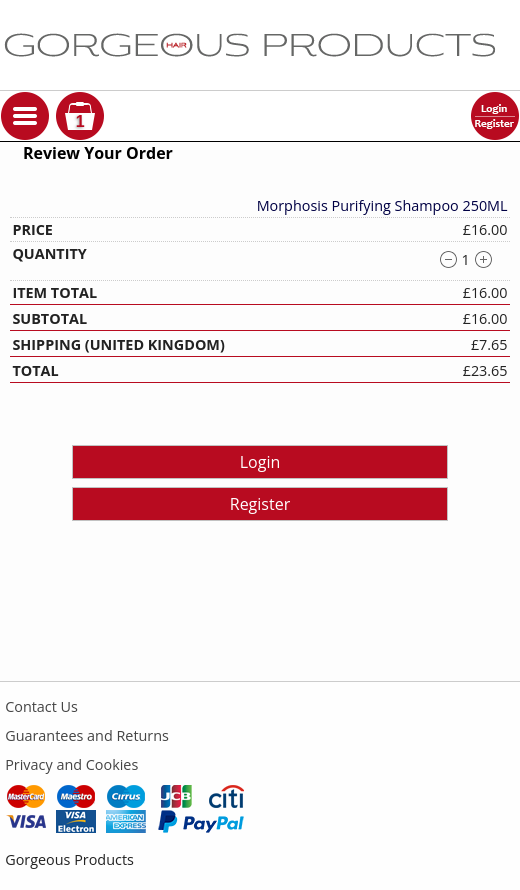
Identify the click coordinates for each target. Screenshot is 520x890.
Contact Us (41, 706)
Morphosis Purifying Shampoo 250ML (382, 205)
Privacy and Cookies (71, 764)
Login (260, 462)
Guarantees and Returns (87, 735)
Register (260, 504)
